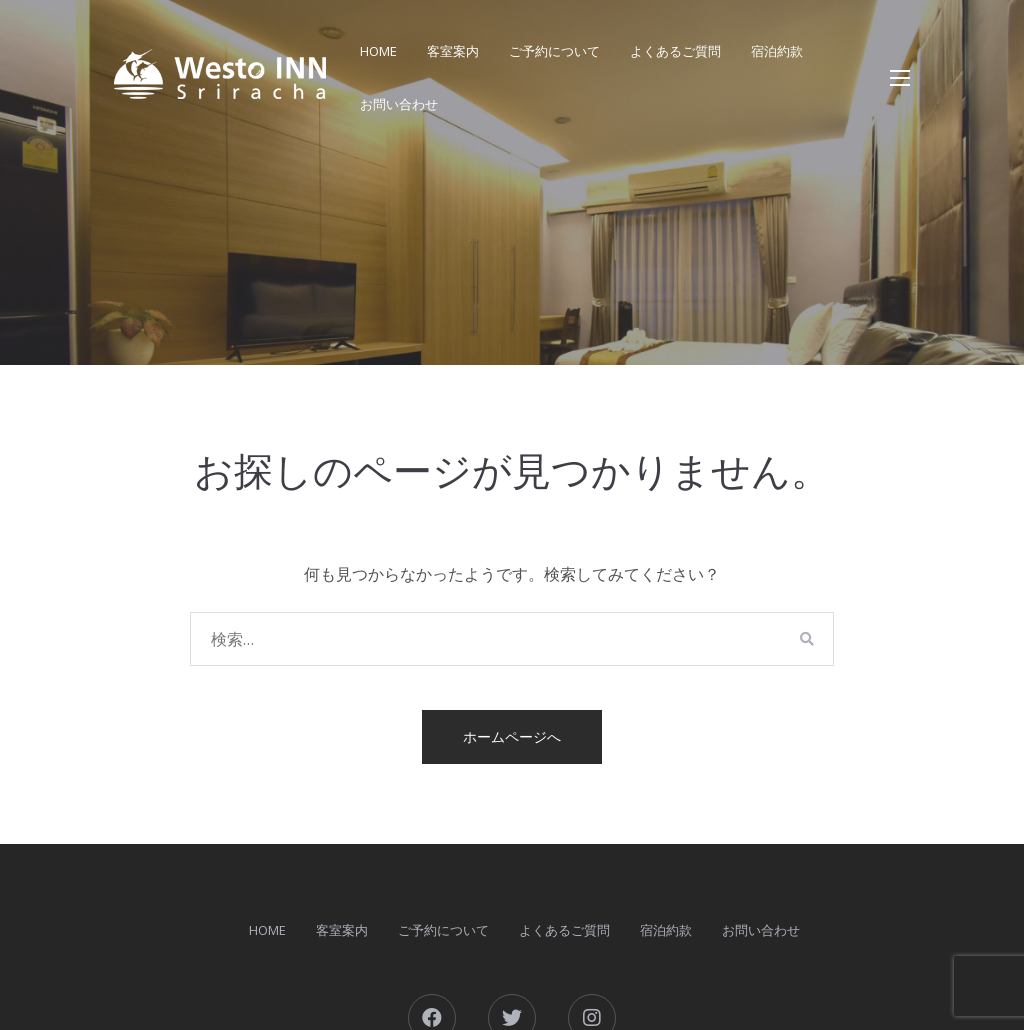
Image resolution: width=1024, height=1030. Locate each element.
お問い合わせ (399, 104)
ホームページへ (512, 736)
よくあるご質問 (675, 51)
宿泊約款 (777, 51)
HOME (378, 51)
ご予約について (554, 51)
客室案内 (453, 51)
